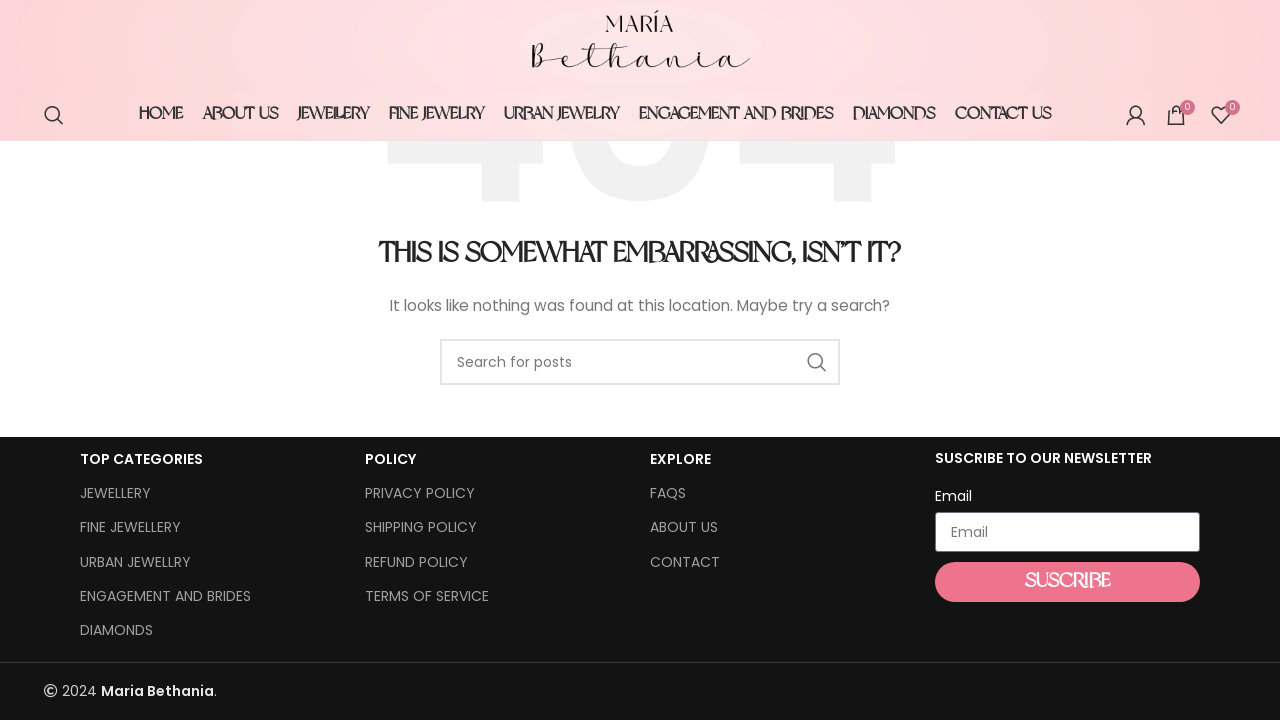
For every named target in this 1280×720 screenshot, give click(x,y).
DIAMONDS (116, 630)
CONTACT (685, 562)
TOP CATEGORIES (141, 459)
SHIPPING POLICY (421, 527)
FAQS (668, 493)
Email (953, 496)
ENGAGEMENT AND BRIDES (165, 596)
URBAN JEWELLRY (135, 562)
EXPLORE (680, 459)
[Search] (54, 115)
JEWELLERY (115, 493)
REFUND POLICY (416, 562)
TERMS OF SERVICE (427, 596)
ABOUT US (684, 527)
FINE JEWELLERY (130, 527)
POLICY (390, 459)
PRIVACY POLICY (420, 493)
